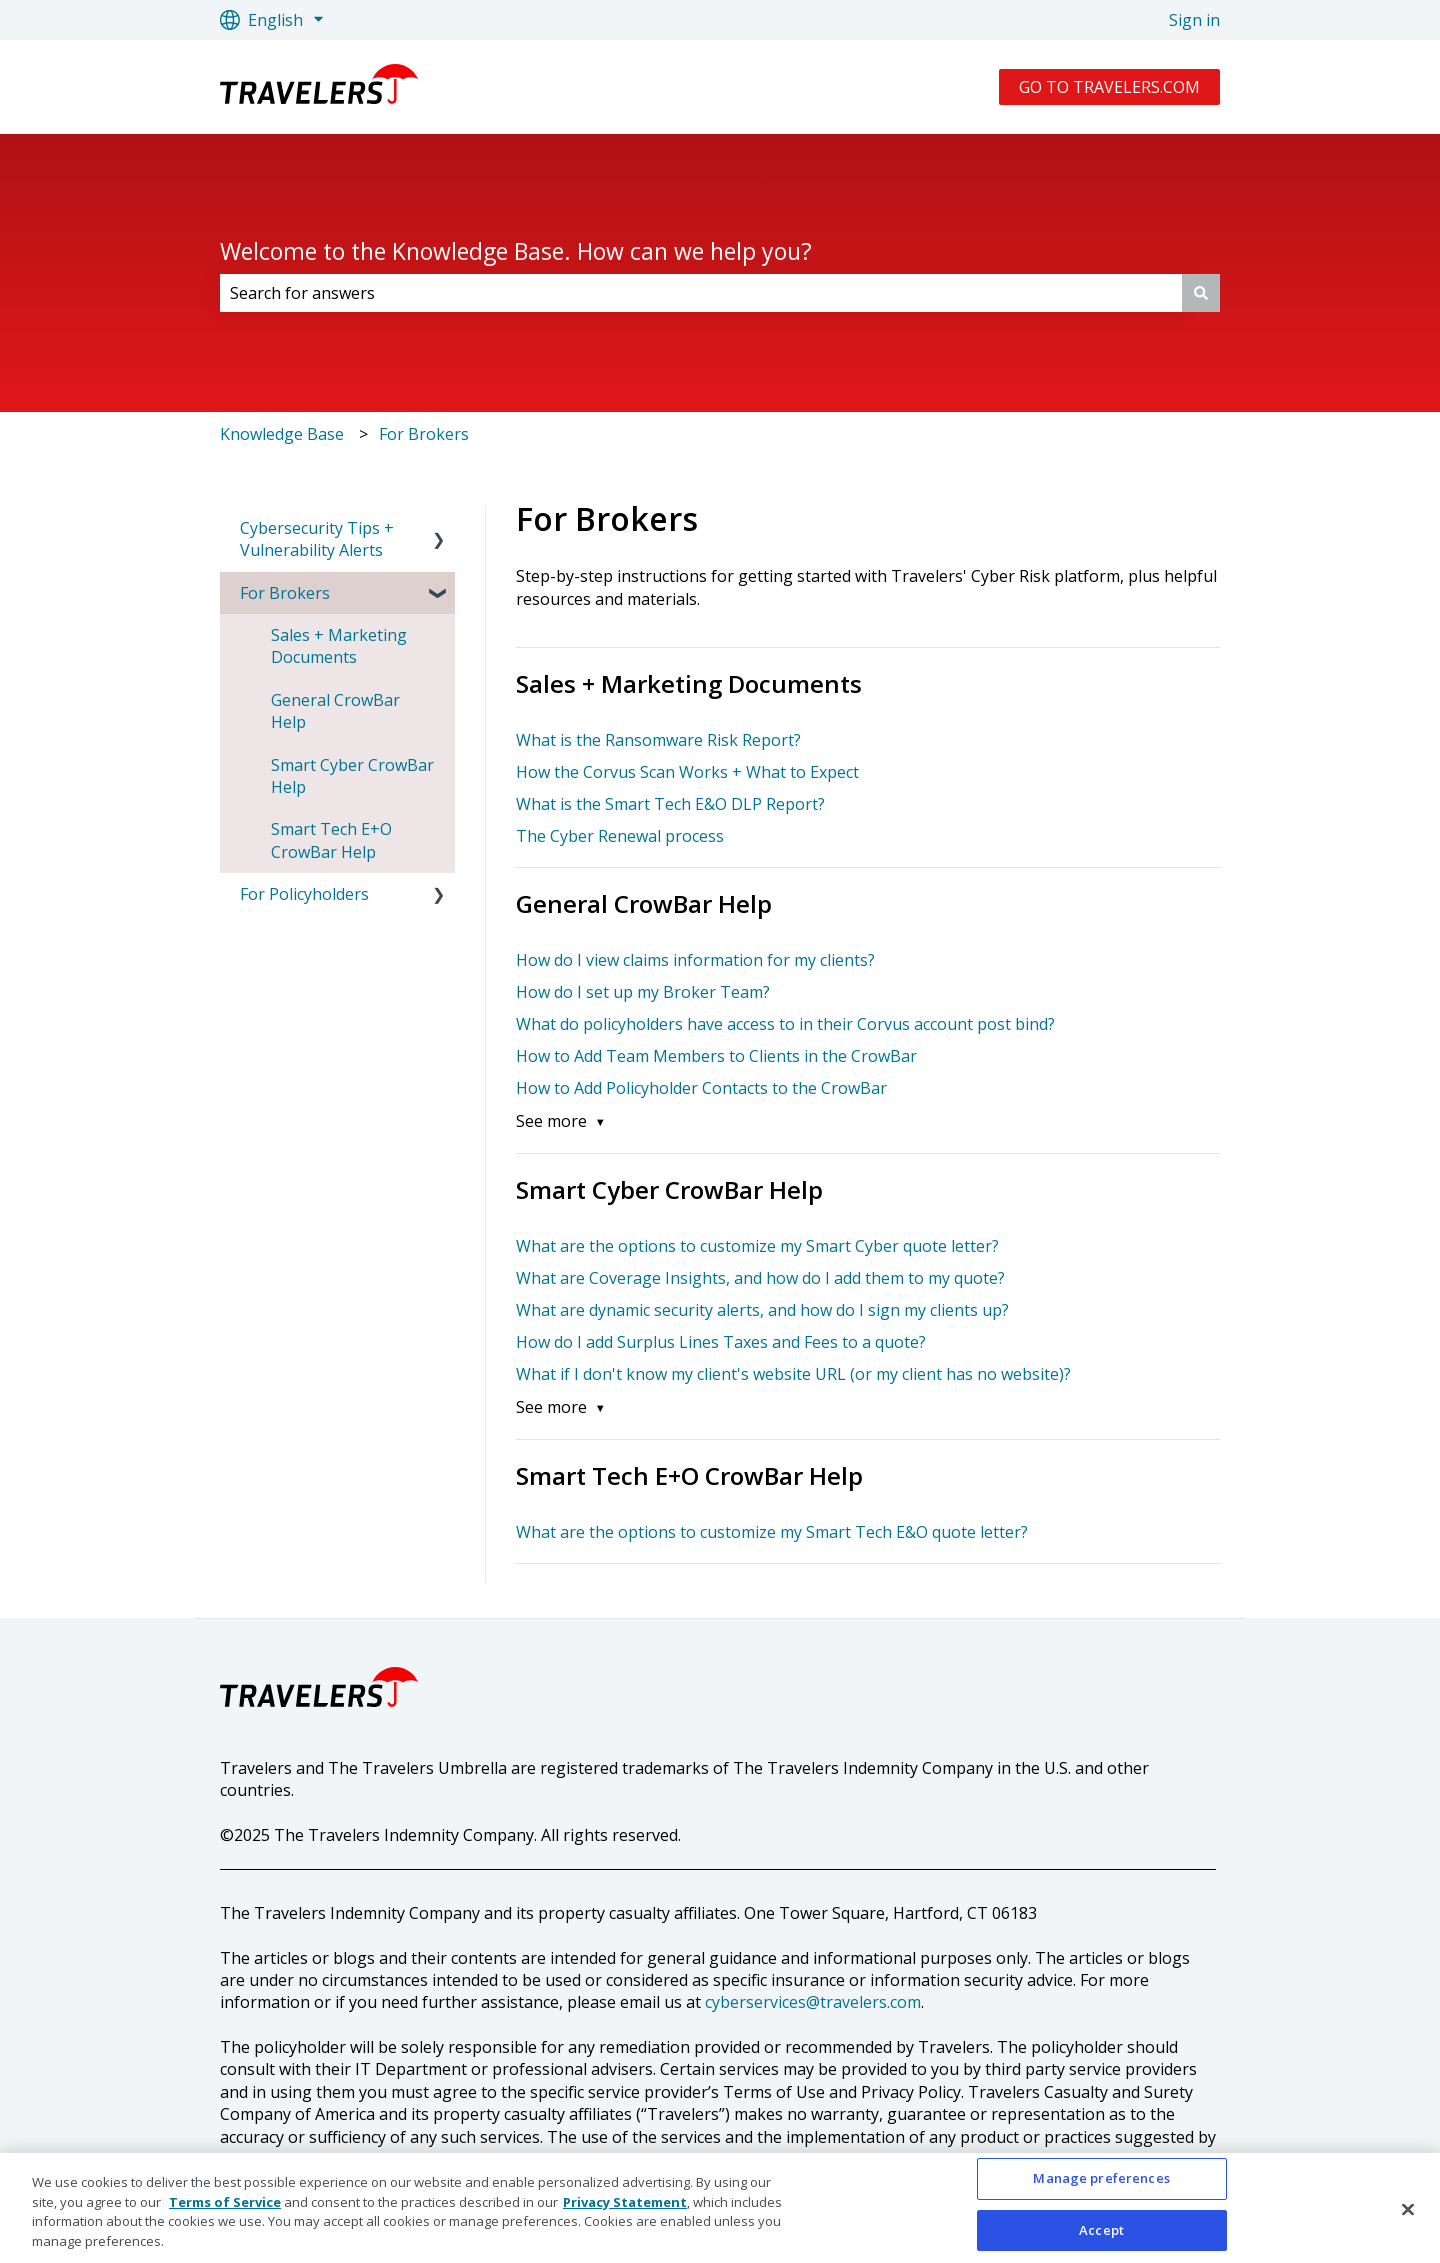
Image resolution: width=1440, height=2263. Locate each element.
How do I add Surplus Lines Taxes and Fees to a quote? (721, 1342)
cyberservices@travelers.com (813, 2002)
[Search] (1201, 293)
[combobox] (701, 293)
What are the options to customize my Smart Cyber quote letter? (757, 1246)
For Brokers (424, 434)
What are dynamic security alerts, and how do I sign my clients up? (762, 1310)
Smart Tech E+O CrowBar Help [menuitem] (331, 840)
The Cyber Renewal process (620, 836)
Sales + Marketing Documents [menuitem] (339, 646)
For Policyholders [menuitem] (304, 894)
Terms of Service (225, 2209)
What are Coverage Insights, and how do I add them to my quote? (760, 1278)
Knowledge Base (282, 434)
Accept (1101, 2237)
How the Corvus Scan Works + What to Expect (687, 772)
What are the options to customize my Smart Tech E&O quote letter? (772, 1532)
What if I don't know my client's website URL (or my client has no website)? (793, 1374)
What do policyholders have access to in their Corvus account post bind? (785, 1024)
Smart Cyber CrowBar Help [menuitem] (352, 776)
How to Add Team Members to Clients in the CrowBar (716, 1056)
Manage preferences (1101, 2185)
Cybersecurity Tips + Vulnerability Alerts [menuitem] (317, 539)
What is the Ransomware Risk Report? (658, 740)
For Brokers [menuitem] (285, 593)
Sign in (1194, 20)
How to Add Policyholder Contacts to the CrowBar (701, 1088)
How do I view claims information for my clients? (695, 960)
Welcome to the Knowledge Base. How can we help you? (516, 251)
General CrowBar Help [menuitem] (335, 711)
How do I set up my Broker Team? (643, 992)
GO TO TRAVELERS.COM (1109, 87)
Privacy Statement (625, 2209)
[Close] (1408, 2217)
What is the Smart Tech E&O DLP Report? (670, 804)
